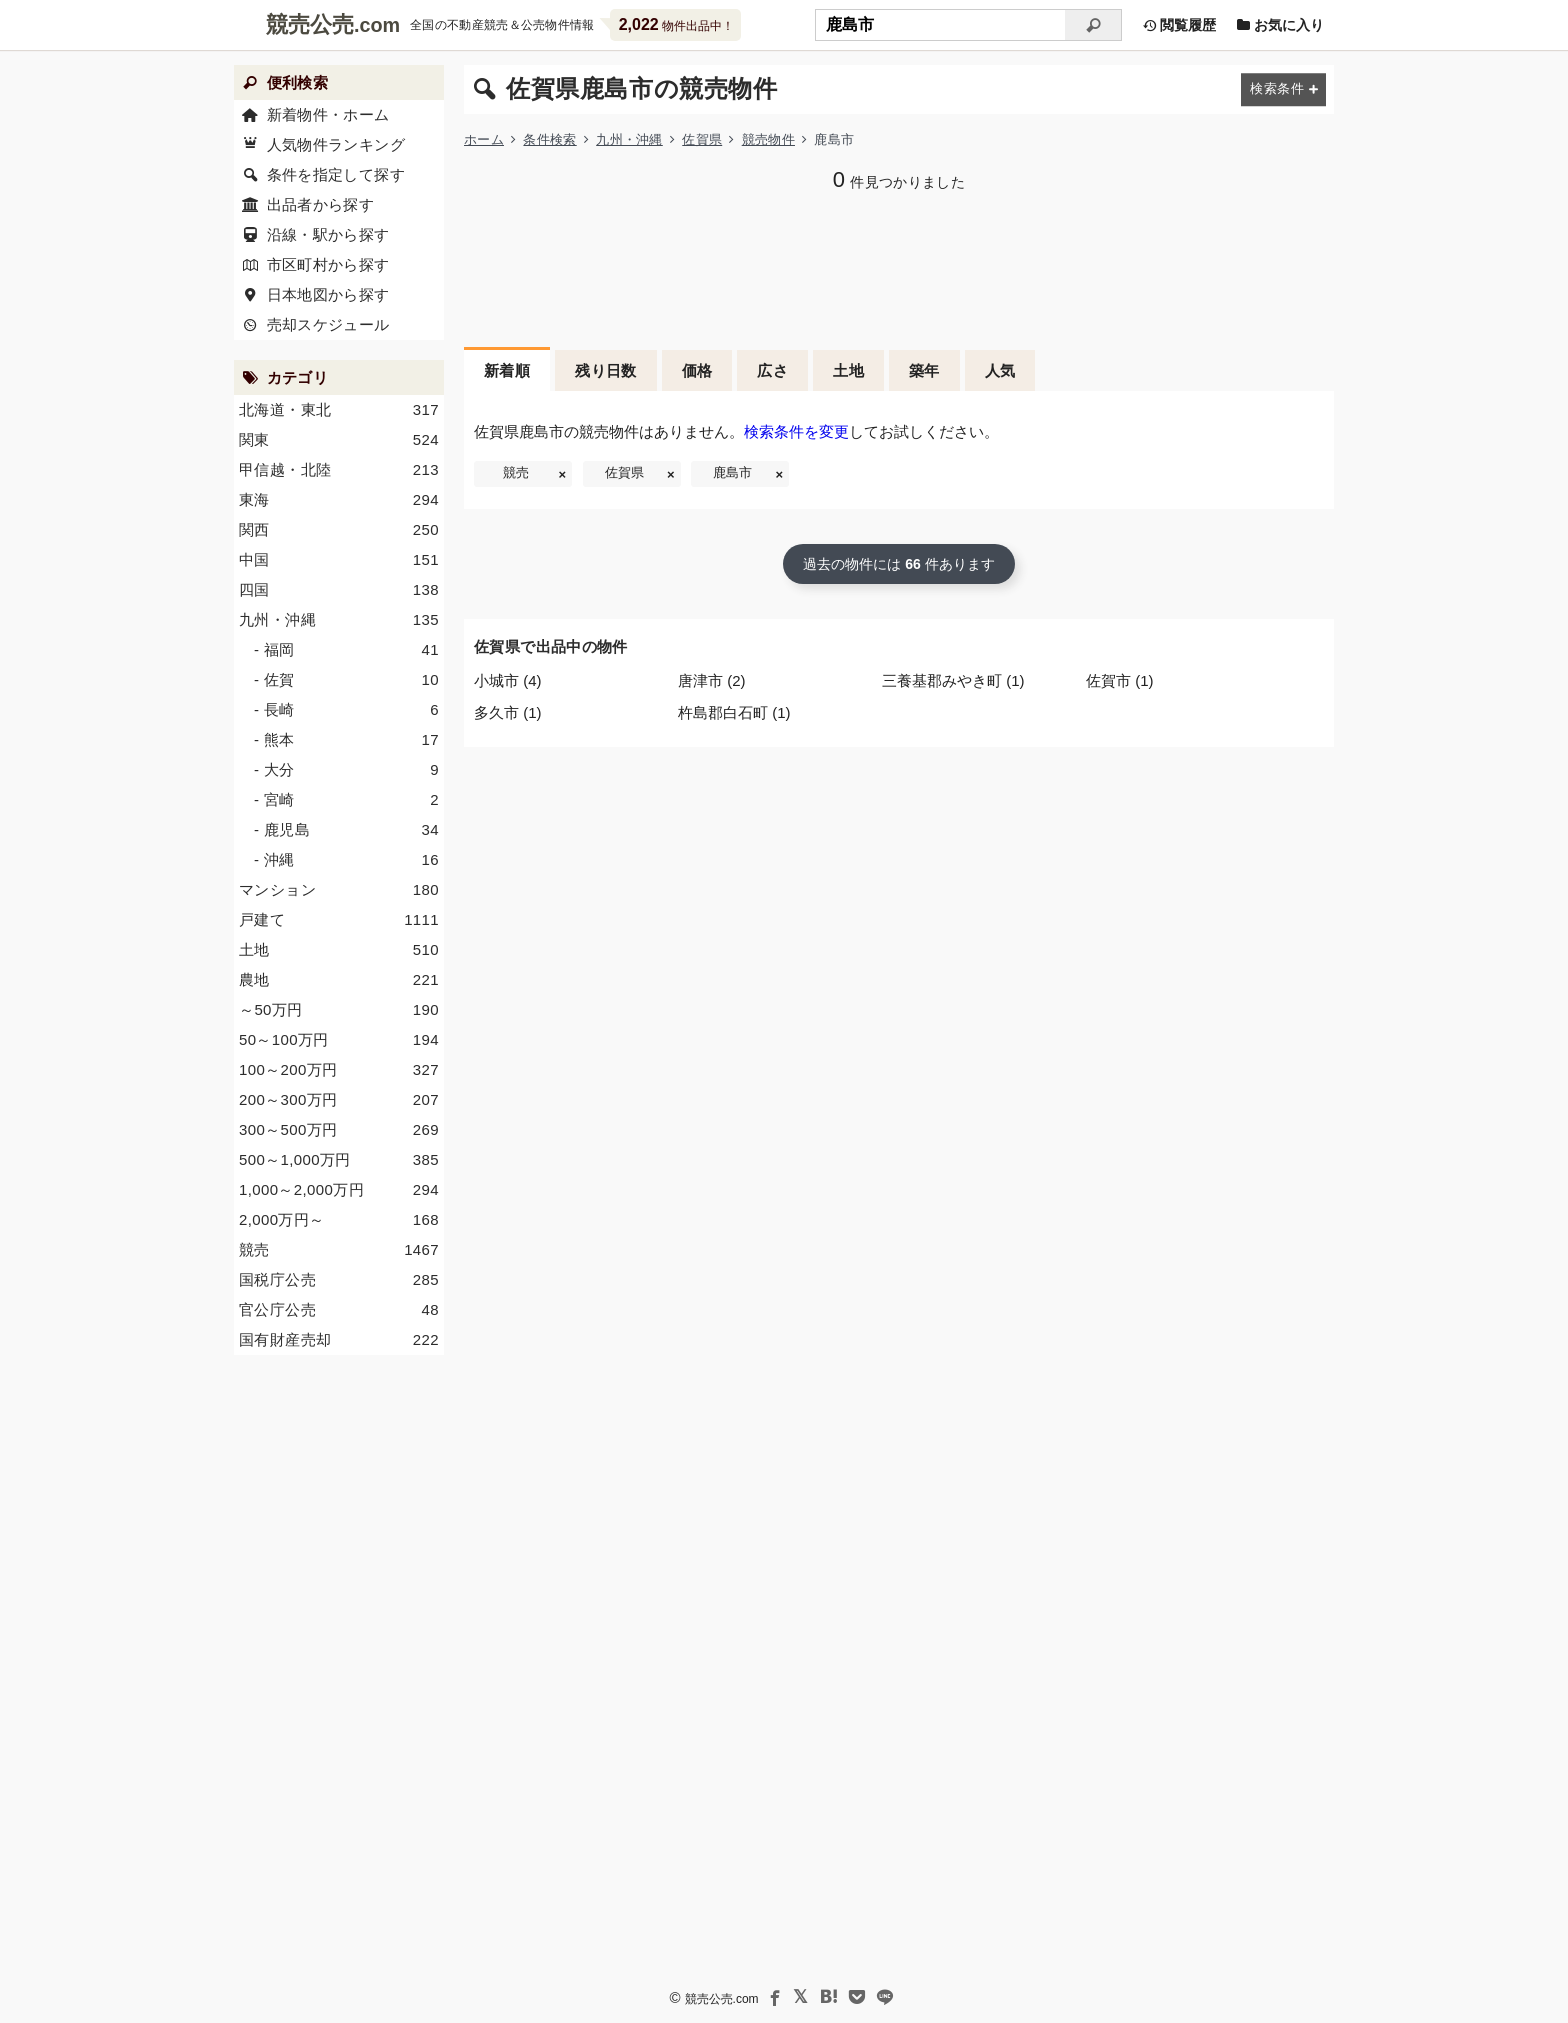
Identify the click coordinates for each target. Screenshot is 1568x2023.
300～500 (339, 1130)
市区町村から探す (328, 264)
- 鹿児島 (346, 830)
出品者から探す (321, 204)
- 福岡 (346, 650)
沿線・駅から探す (328, 234)
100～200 (339, 1070)
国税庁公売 (339, 1280)
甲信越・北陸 (339, 470)
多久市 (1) (508, 712)
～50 (339, 1010)
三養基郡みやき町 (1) (953, 680)
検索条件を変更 (796, 431)
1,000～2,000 (339, 1190)
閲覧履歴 (1179, 25)
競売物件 (768, 139)
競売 (516, 473)
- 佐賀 (346, 680)
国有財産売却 (339, 1340)
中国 (339, 560)
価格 (697, 370)
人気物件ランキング (336, 144)
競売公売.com (722, 1999)
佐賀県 (702, 139)
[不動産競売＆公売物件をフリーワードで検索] (940, 25)
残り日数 (606, 370)
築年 (924, 370)
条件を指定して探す (336, 174)
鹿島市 (732, 473)
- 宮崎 (346, 800)
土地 (848, 370)
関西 (339, 530)
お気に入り (1280, 25)
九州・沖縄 (629, 139)
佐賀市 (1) (1120, 680)
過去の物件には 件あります (898, 564)
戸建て (339, 920)
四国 (339, 590)
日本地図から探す (328, 294)
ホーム (484, 139)
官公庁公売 (339, 1310)
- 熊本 (346, 740)
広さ (772, 370)
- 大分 (346, 770)
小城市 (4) (508, 680)
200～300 (339, 1100)
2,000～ (339, 1220)
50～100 (339, 1040)
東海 (339, 500)
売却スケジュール (328, 324)
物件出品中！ (676, 24)
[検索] (1093, 25)
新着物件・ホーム (328, 114)
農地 (339, 980)
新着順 (507, 370)
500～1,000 (339, 1160)
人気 (1000, 370)
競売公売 (310, 24)
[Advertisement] (899, 267)
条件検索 (549, 139)
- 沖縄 (346, 860)
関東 (339, 440)
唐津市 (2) (712, 680)
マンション (339, 890)
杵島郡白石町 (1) (734, 712)
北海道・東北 (339, 410)
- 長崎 (346, 710)
